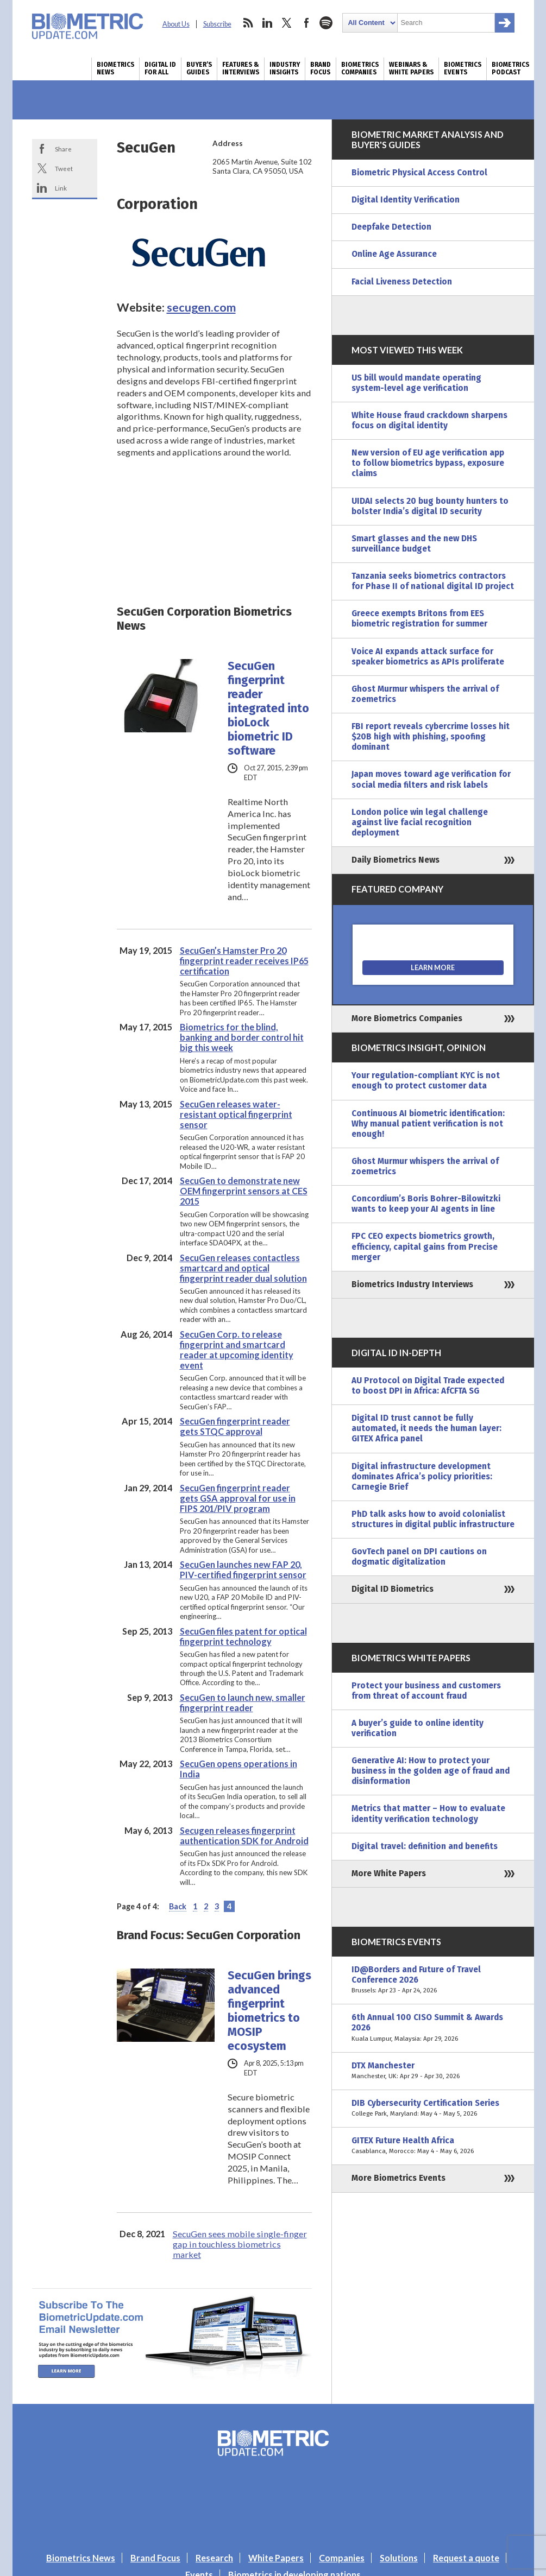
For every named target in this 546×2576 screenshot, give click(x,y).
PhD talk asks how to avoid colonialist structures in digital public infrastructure (433, 1519)
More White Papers (389, 1873)
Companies (342, 2558)
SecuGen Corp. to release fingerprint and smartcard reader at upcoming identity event (236, 1349)
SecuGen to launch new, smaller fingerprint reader (242, 1702)
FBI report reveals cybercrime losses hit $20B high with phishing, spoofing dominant (431, 736)
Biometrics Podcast (510, 68)
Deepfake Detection (391, 227)
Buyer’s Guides (199, 68)
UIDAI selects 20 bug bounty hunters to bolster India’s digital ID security (430, 506)
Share (63, 149)
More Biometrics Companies (407, 1018)
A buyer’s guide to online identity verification (418, 1728)
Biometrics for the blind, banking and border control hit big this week (242, 1037)
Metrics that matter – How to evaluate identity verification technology (428, 1813)
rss (248, 23)
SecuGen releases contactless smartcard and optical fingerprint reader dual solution (243, 1267)
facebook (306, 23)
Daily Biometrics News (396, 860)
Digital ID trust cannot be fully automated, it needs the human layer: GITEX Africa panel (426, 1428)
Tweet (64, 168)
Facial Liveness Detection (402, 282)
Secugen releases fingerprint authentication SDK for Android (244, 1835)
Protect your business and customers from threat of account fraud (426, 1691)
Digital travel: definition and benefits (425, 1846)
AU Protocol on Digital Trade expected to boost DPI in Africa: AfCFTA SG (428, 1386)
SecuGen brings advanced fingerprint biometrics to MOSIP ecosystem (269, 2011)
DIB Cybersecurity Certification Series (433, 2108)
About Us (176, 24)
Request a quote (466, 2558)
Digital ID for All (160, 68)
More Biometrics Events (398, 2178)
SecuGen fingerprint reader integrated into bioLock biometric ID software (268, 708)
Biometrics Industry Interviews (412, 1284)
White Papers (276, 2558)
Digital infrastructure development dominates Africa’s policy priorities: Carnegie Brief (422, 1476)
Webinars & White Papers (411, 68)
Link (61, 188)
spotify (326, 23)
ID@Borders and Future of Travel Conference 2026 (433, 1980)
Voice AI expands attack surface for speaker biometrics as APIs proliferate (428, 657)
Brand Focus (320, 68)
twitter (287, 23)
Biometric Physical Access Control (419, 173)
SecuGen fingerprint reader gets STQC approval (235, 1426)
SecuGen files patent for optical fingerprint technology (243, 1636)
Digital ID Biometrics (393, 1589)
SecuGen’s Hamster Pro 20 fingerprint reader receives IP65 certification (244, 960)
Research (214, 2558)
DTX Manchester (433, 2071)
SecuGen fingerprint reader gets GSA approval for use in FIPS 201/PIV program (238, 1498)
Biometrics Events (462, 68)
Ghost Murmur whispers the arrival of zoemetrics (425, 694)
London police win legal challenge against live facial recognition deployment (420, 822)
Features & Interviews (240, 68)
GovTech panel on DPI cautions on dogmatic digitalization (419, 1557)
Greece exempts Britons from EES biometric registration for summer (419, 619)
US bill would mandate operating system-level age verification (416, 383)
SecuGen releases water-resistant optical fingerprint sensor (236, 1114)
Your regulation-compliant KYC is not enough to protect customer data (426, 1081)
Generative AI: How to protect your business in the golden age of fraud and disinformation (431, 1771)
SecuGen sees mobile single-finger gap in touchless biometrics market (240, 2244)
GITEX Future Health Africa (433, 2146)
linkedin (267, 23)
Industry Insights (284, 68)
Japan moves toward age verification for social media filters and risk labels (431, 779)
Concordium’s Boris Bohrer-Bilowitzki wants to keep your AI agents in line (426, 1204)
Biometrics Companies (360, 68)
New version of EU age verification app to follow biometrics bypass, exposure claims (428, 463)
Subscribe (217, 24)
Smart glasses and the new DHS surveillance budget (414, 544)
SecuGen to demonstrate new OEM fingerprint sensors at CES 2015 (243, 1190)
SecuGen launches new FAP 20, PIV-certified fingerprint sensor (243, 1569)
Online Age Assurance (394, 254)
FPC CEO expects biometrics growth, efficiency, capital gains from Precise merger (425, 1246)
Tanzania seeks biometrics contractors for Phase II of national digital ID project (433, 581)
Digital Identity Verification (406, 200)
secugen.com (201, 307)
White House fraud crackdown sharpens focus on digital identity (429, 420)
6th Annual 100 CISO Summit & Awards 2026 (433, 2027)
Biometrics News (115, 68)
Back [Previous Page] (177, 1906)
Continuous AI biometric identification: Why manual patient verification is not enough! (428, 1124)
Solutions (399, 2558)
